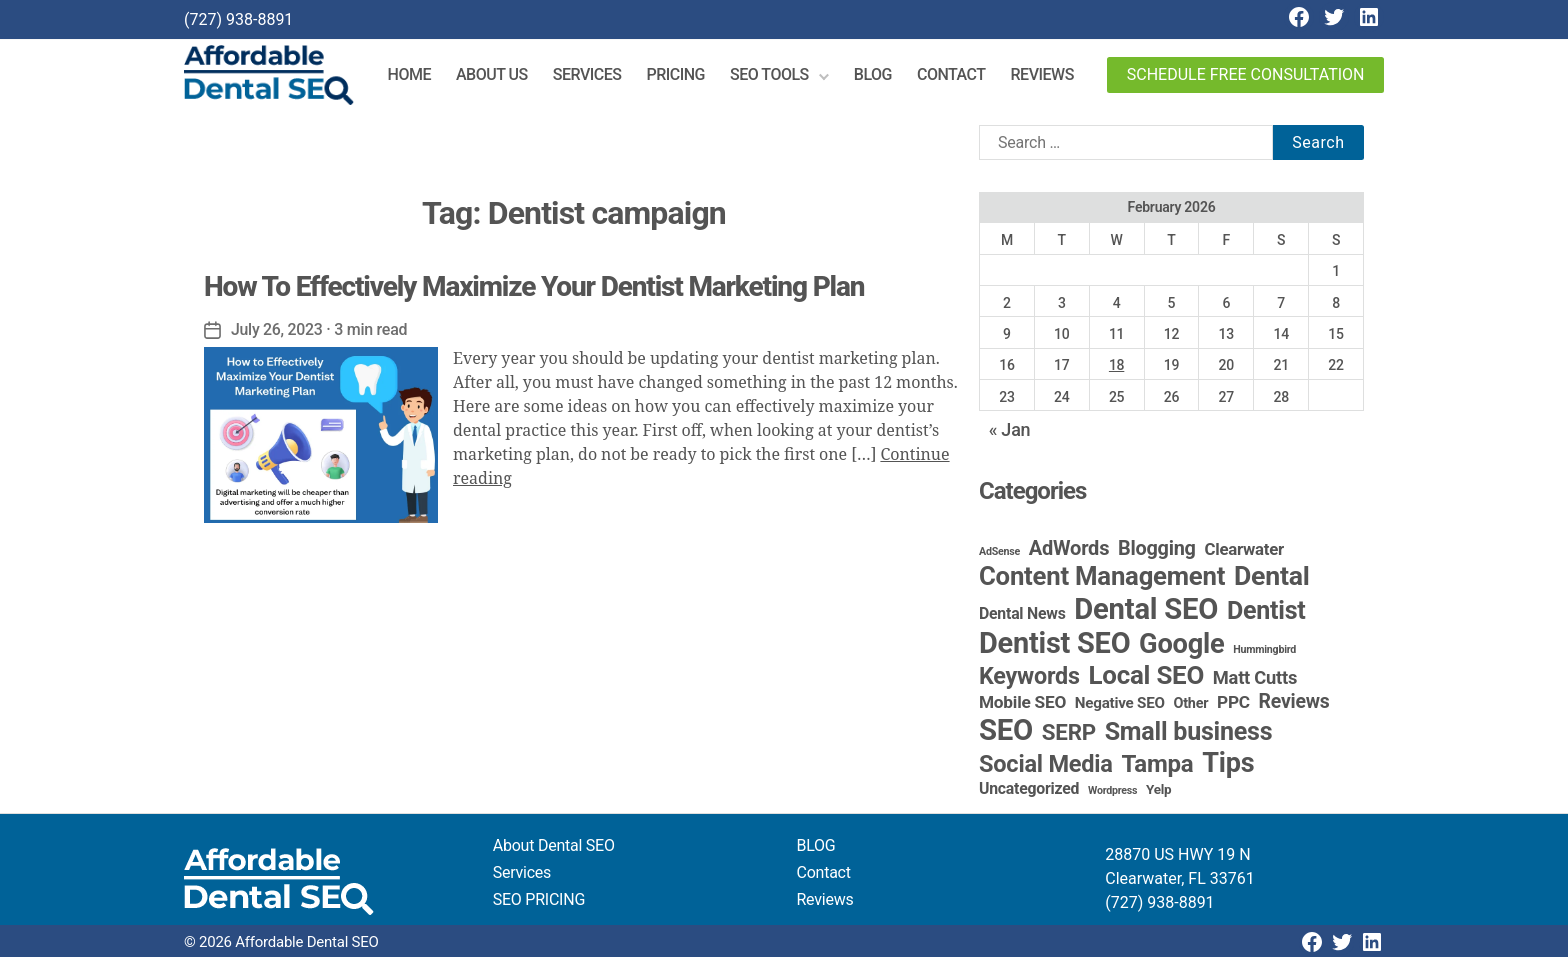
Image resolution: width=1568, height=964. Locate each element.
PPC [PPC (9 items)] (1233, 709)
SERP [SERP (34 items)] (1069, 739)
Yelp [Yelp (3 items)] (1158, 796)
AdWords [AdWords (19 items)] (1069, 555)
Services (597, 78)
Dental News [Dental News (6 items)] (1022, 620)
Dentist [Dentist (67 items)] (1266, 617)
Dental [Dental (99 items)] (1272, 583)
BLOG (816, 852)
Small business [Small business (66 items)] (1189, 738)
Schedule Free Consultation (1246, 78)
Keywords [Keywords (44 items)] (1029, 683)
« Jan (1010, 436)
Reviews (1051, 78)
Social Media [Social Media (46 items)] (1046, 771)
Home (419, 78)
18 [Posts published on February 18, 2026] (1116, 372)
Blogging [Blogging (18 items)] (1157, 555)
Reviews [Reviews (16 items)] (1294, 708)
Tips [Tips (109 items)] (1228, 770)
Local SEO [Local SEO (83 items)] (1147, 682)
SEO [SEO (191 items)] (1006, 737)
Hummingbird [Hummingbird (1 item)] (1264, 656)
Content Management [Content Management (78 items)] (1102, 583)
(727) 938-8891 (238, 19)
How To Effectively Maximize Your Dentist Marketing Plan (534, 293)
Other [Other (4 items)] (1191, 710)
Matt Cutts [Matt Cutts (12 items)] (1255, 684)
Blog (883, 78)
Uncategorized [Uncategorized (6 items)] (1029, 795)
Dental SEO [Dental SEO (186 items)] (1146, 616)
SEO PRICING (539, 906)
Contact (961, 78)
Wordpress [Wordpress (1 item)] (1112, 797)
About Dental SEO (554, 852)
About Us (502, 78)
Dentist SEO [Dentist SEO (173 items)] (1054, 650)
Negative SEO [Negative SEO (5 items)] (1120, 710)
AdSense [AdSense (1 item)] (999, 558)
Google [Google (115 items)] (1181, 651)
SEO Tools (779, 78)
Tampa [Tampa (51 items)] (1157, 771)
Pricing (685, 78)
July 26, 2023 (277, 336)
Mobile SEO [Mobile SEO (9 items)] (1022, 709)
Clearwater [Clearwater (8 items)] (1244, 556)
